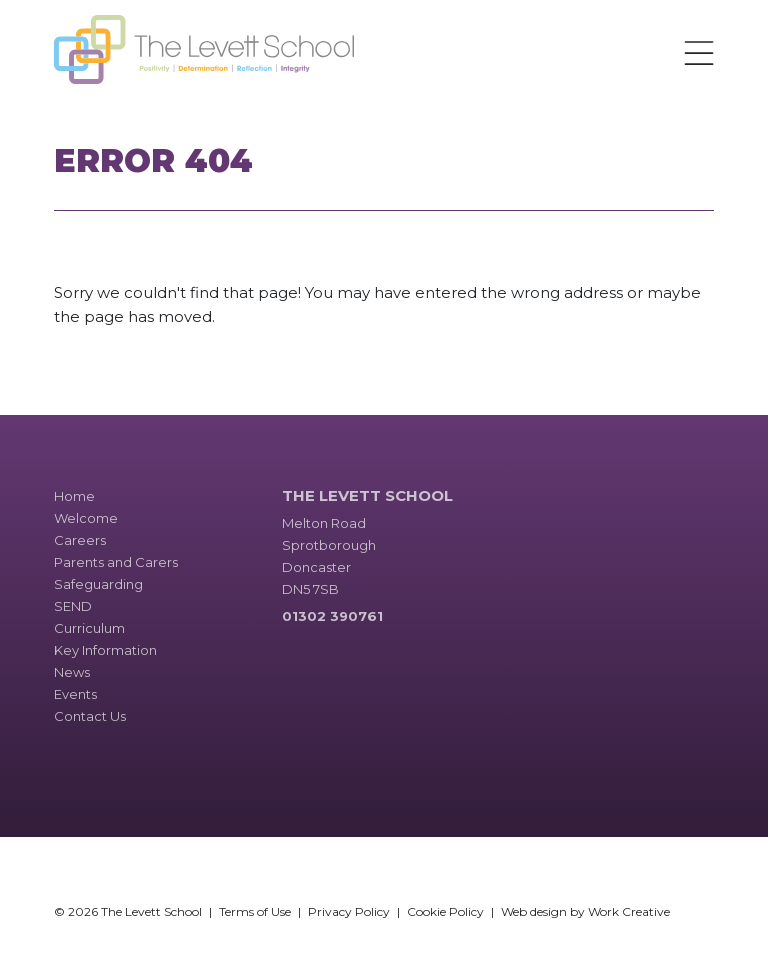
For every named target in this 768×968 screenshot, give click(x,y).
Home (74, 496)
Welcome (86, 518)
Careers (80, 540)
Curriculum (89, 628)
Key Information (105, 650)
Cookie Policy (445, 911)
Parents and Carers (116, 562)
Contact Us (90, 716)
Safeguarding (98, 584)
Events (75, 694)
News (72, 672)
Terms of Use (255, 911)
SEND (73, 606)
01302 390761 (332, 616)
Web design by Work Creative (585, 911)
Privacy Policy (349, 911)
